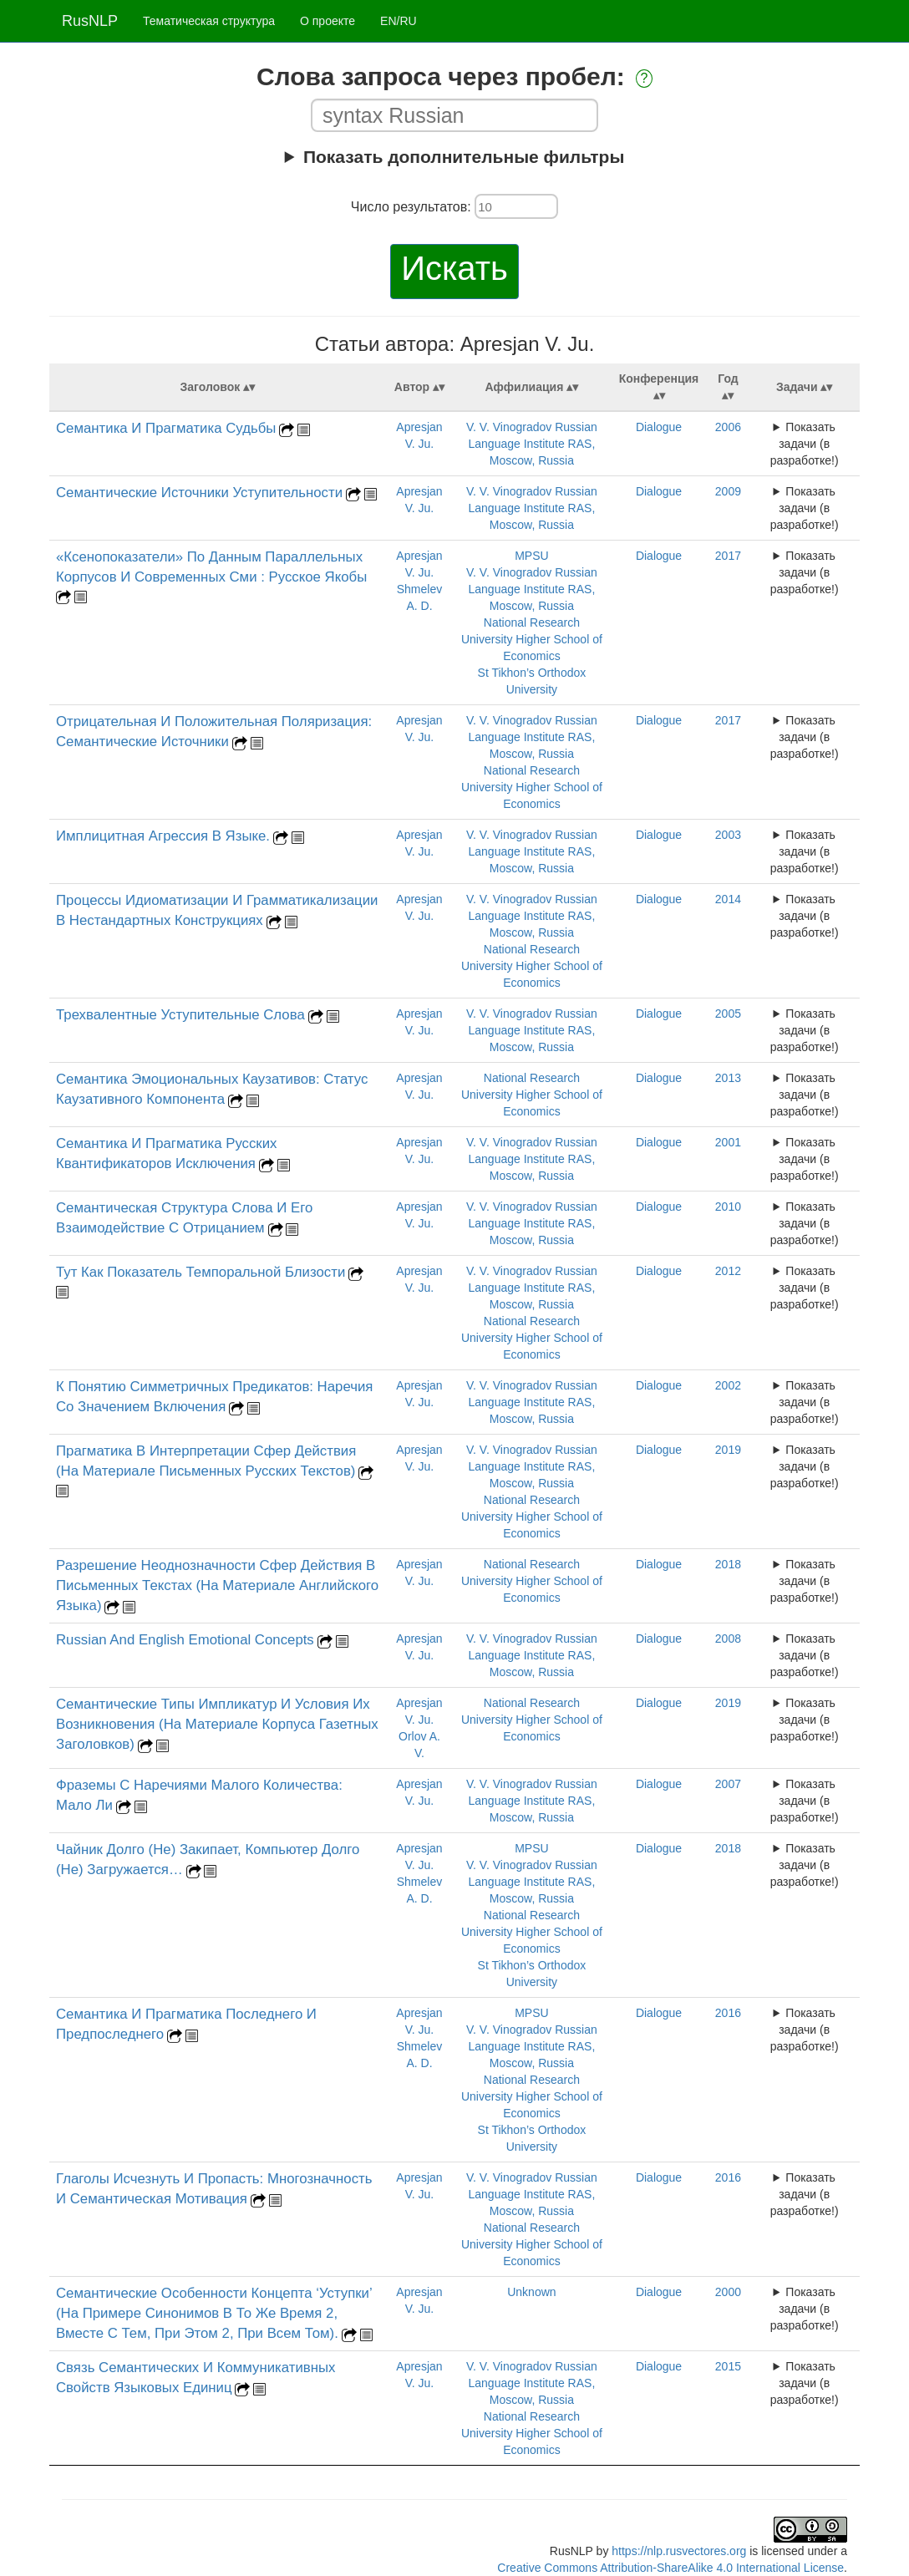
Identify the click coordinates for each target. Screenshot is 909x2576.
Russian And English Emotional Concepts (185, 1640)
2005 (728, 1013)
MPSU (531, 555)
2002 (728, 1385)
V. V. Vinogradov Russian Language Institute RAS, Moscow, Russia (531, 443)
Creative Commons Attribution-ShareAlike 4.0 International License (670, 2567)
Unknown (531, 2292)
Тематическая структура (209, 21)
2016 (728, 2013)
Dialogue (659, 427)
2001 (728, 1142)
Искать (454, 268)
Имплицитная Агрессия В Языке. (163, 836)
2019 (728, 1449)
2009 (728, 491)
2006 (728, 427)
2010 (728, 1206)
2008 (728, 1638)
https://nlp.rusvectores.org (679, 2551)
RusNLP (90, 21)
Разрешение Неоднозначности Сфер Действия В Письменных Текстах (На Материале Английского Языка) (217, 1585)
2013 (728, 1078)
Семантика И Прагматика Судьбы (166, 428)
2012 (728, 1271)
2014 (728, 899)
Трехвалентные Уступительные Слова (180, 1015)
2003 (728, 834)
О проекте (327, 21)
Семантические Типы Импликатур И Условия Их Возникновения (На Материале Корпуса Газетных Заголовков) (217, 1724)
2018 (728, 1564)
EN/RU (398, 21)
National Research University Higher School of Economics (531, 639)
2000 (728, 2292)
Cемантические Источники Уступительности (199, 492)
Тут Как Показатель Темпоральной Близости (200, 1272)
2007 (728, 1784)
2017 (728, 555)
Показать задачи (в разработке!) (804, 443)
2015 (728, 2366)
